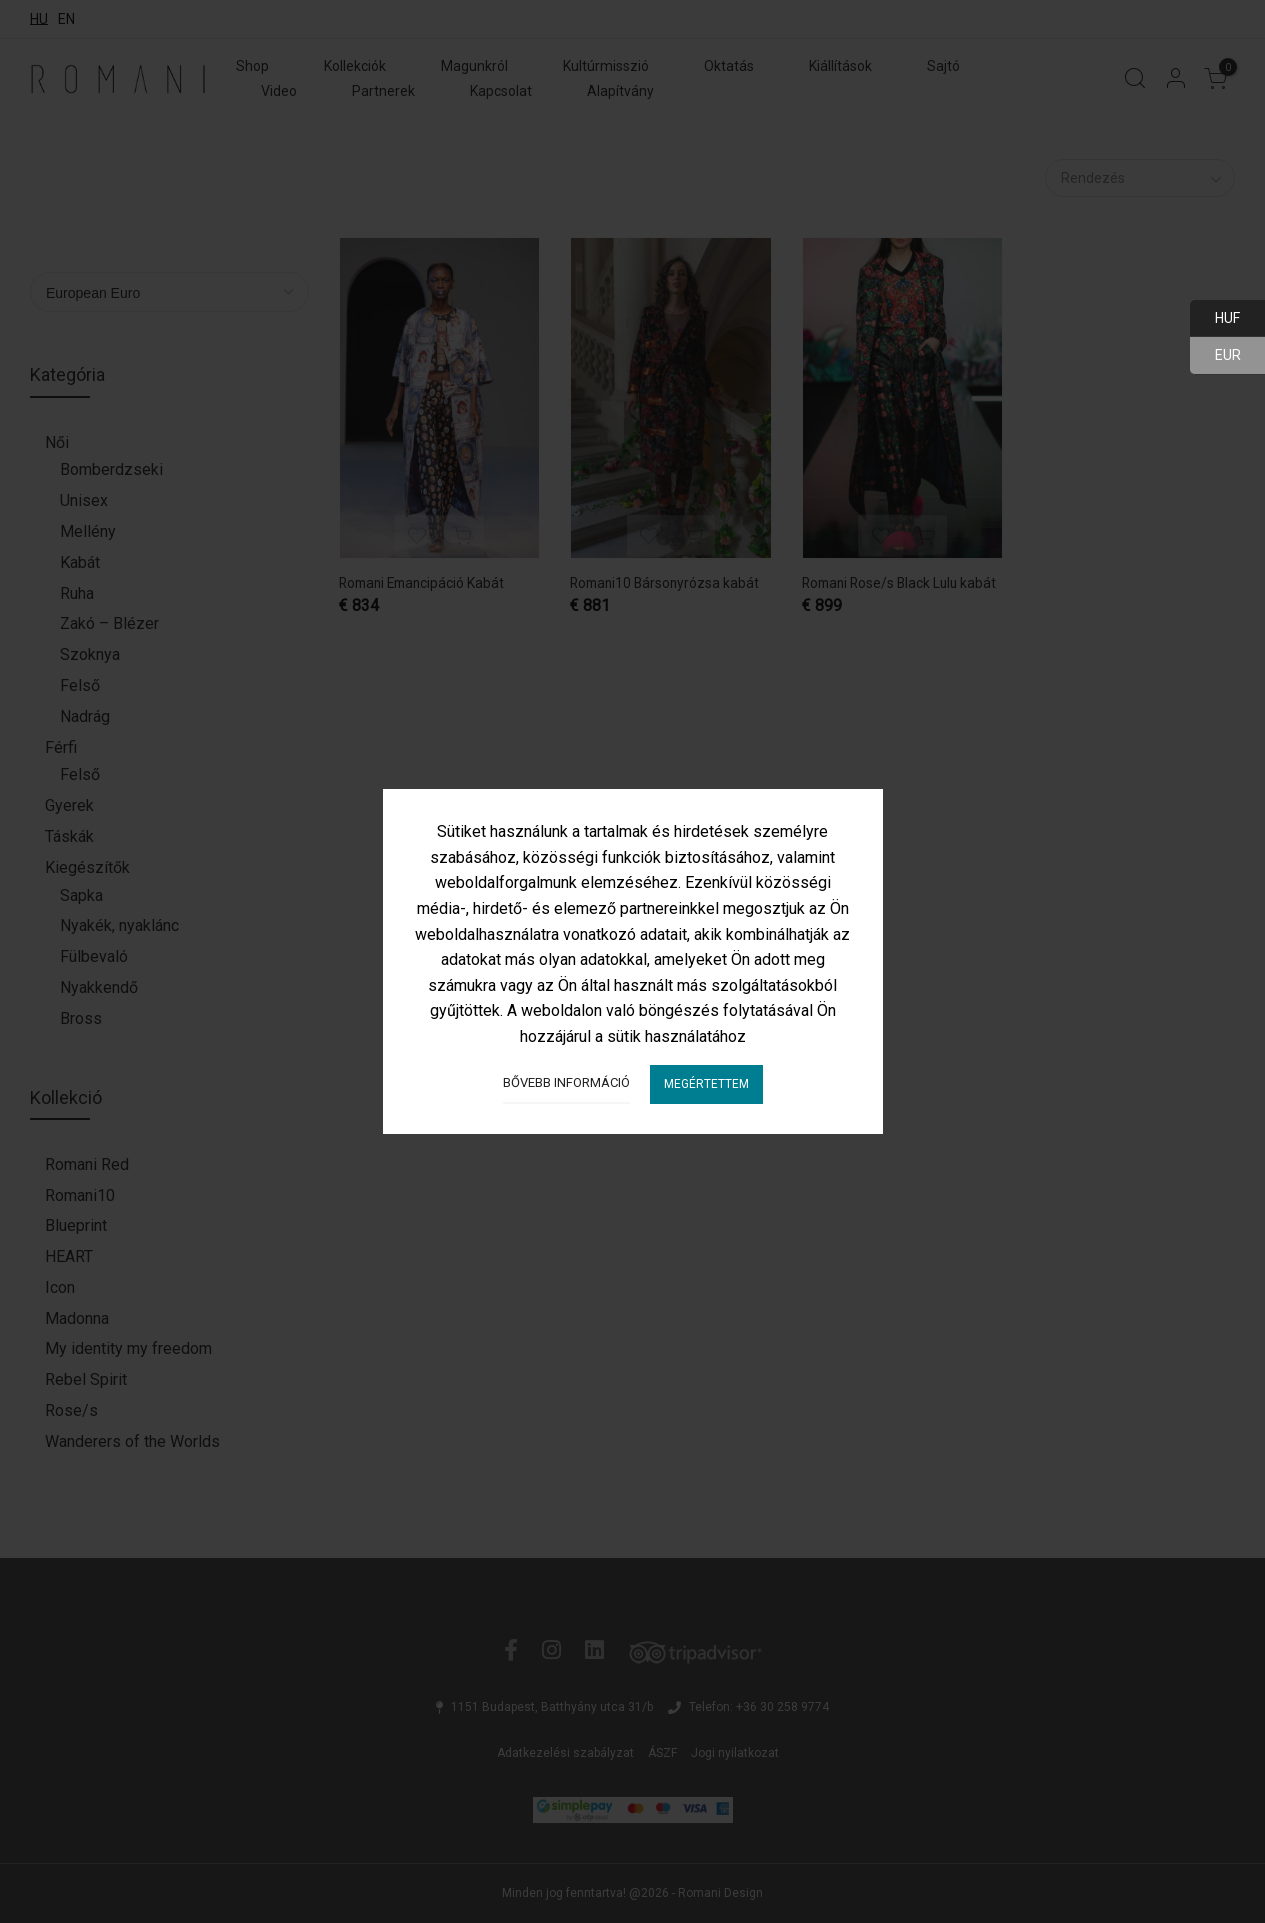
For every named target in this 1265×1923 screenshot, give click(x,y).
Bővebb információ (566, 1082)
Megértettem (706, 1084)
